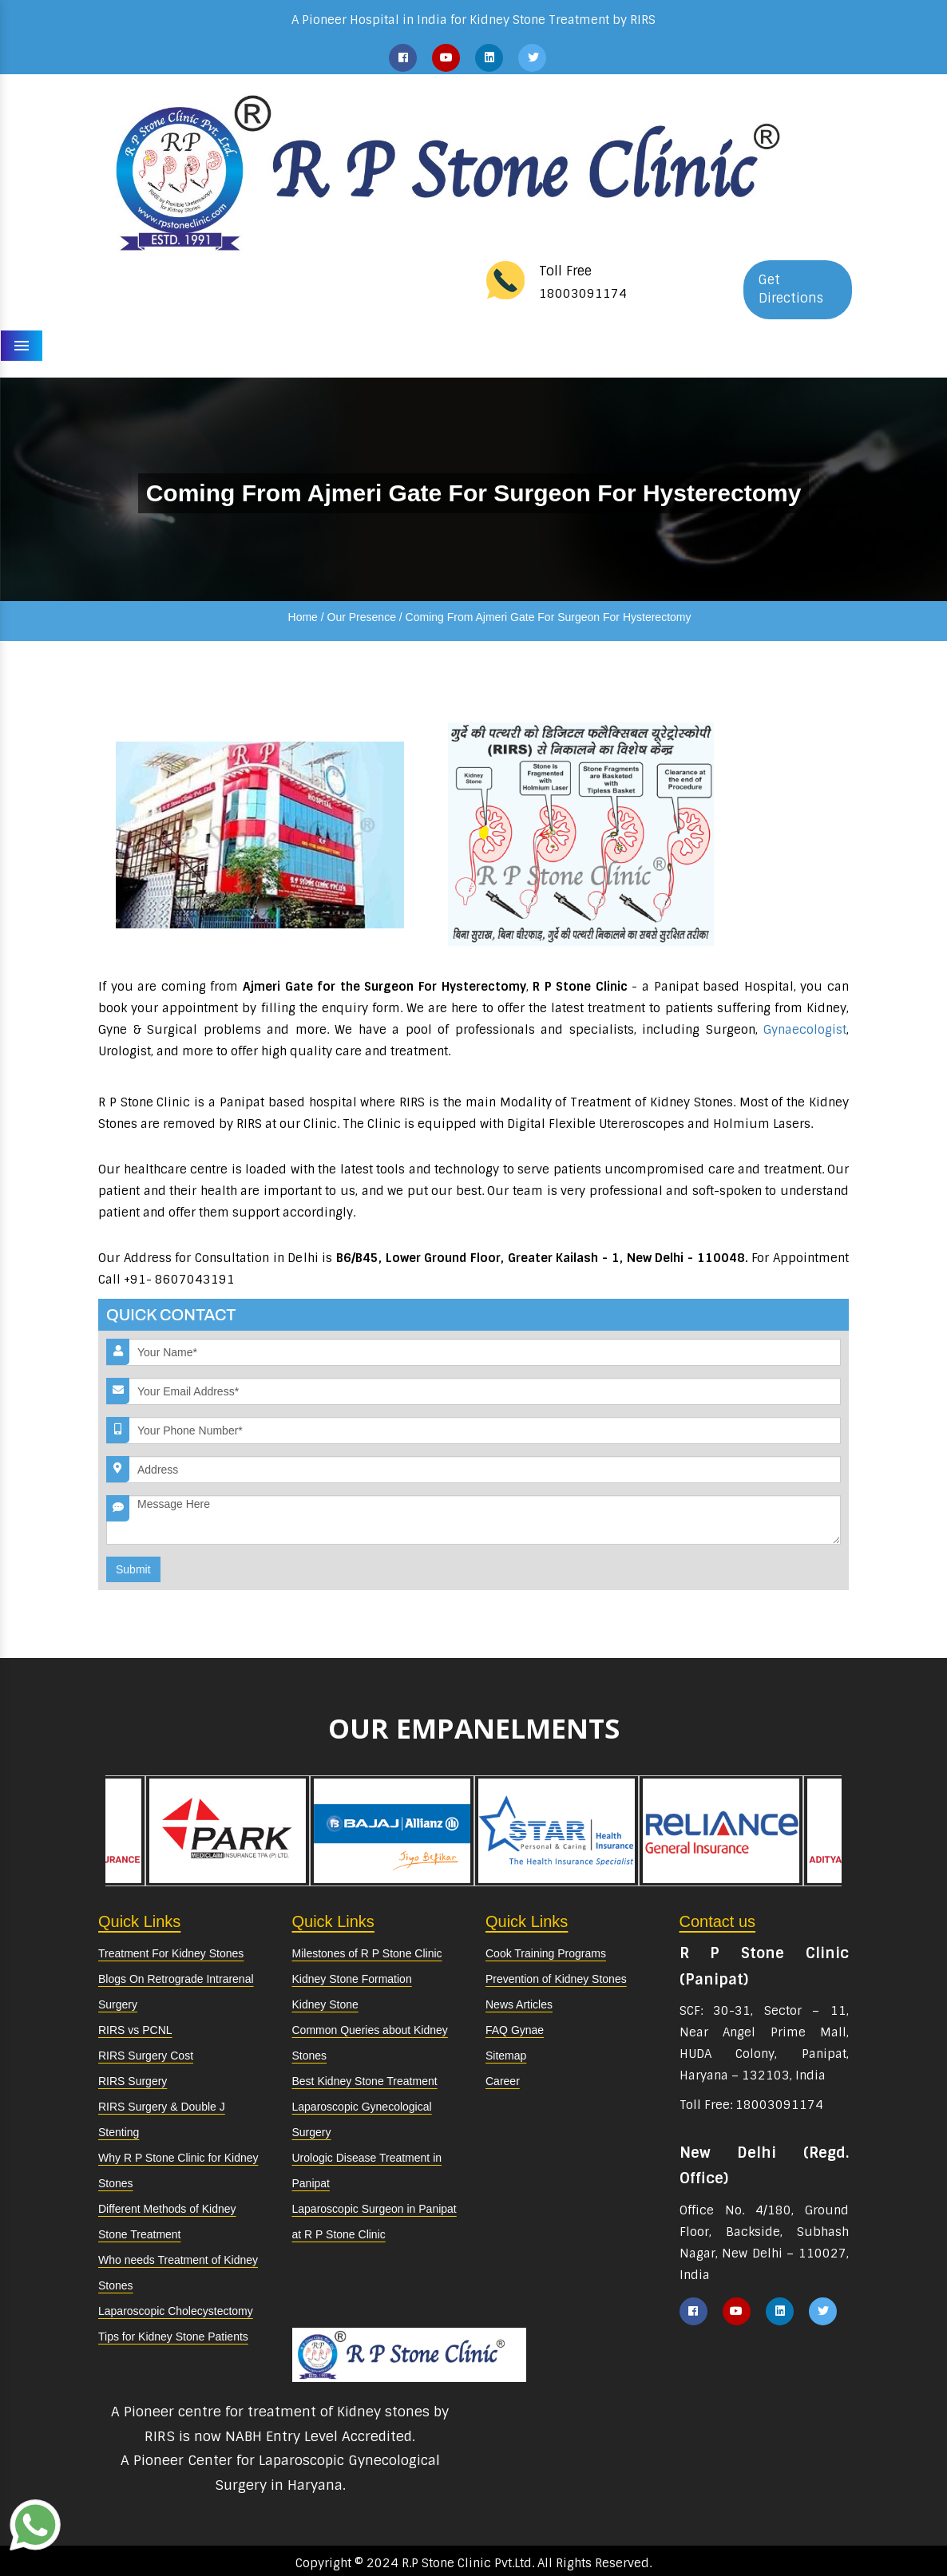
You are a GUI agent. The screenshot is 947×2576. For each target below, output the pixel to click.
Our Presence (361, 617)
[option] (556, 1830)
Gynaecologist (804, 1030)
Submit (133, 1569)
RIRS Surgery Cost (145, 2055)
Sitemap (505, 2055)
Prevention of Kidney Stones (556, 1979)
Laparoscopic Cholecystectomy (175, 2311)
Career (502, 2081)
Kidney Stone (325, 2004)
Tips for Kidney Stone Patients (173, 2336)
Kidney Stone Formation (352, 1979)
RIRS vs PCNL (135, 2030)
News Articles (519, 2004)
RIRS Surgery (132, 2081)
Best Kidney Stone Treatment (365, 2081)
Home (303, 617)
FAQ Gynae (514, 2030)
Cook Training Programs (545, 1953)
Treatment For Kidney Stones (171, 1953)
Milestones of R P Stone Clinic (367, 1953)
